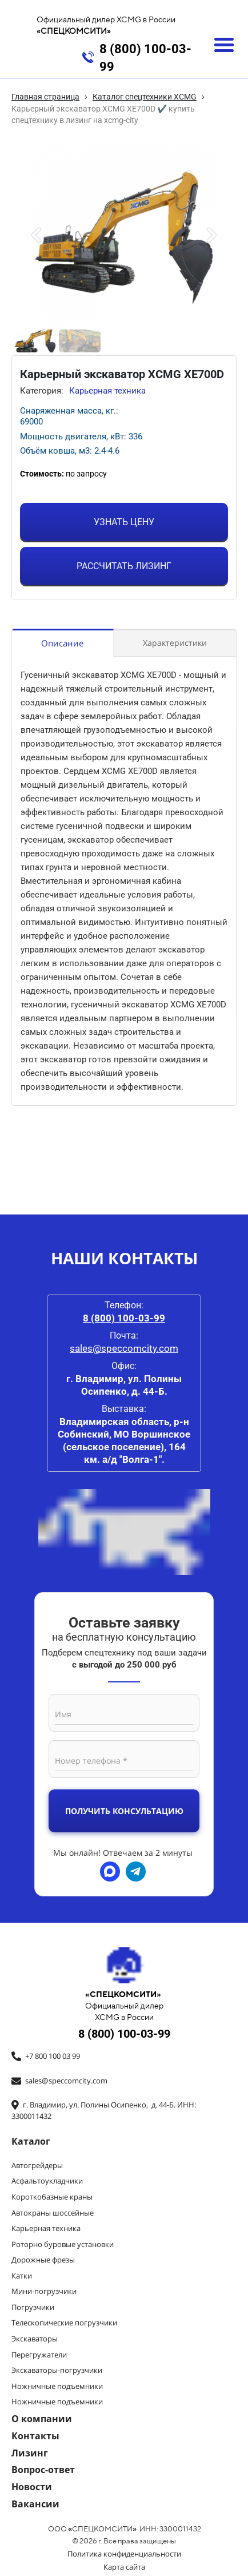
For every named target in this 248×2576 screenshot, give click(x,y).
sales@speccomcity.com (124, 1348)
